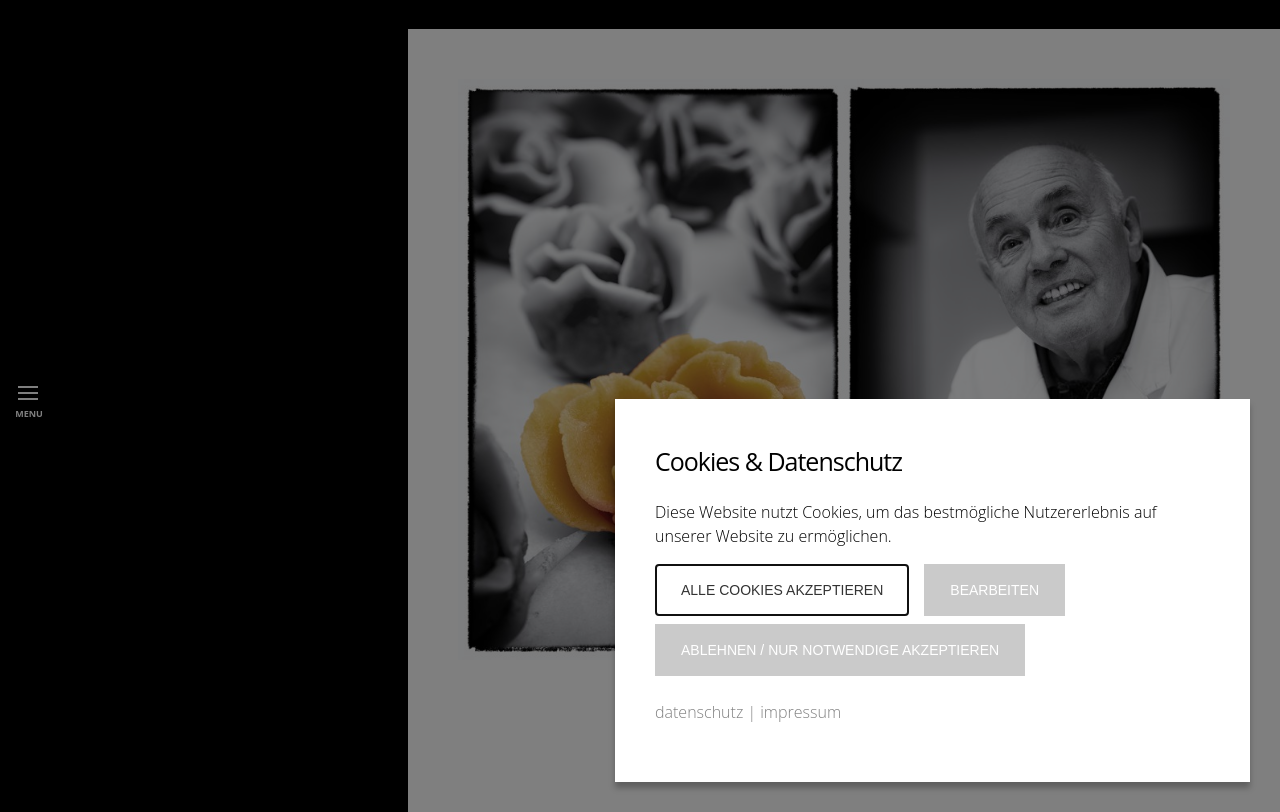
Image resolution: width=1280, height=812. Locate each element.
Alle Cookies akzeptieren (782, 590)
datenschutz (699, 712)
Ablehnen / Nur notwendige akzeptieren (840, 650)
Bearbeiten (994, 590)
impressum (800, 712)
